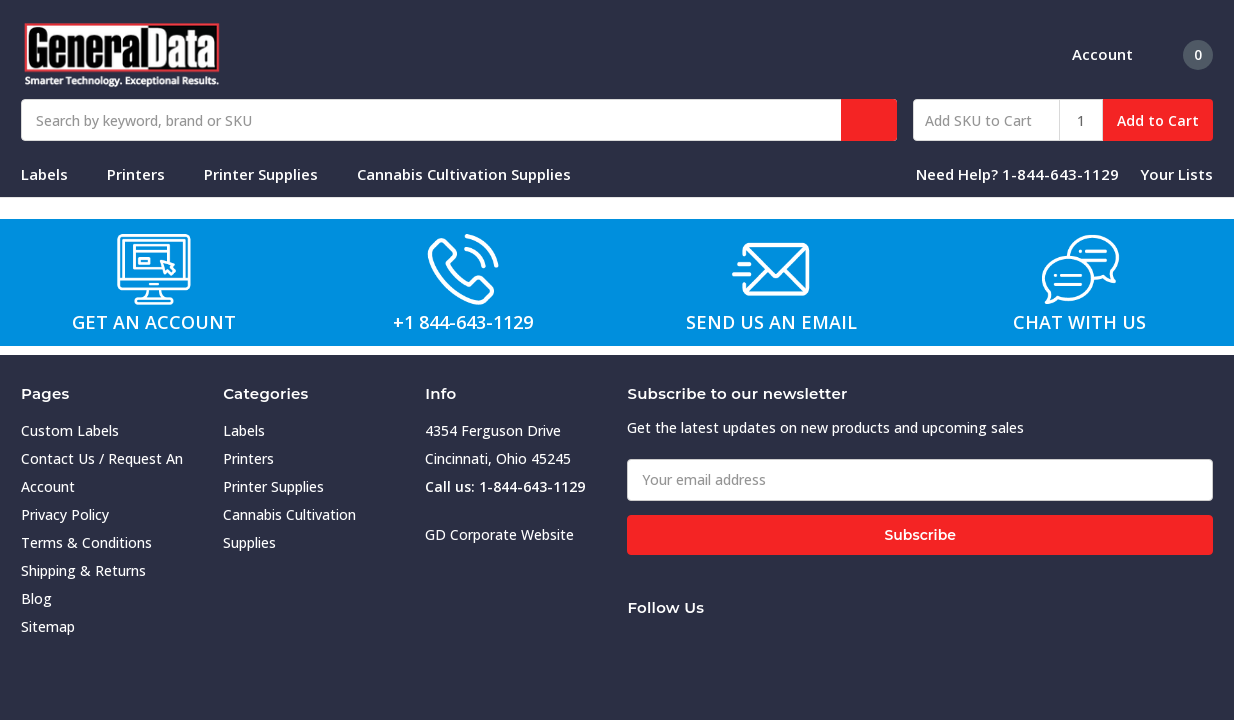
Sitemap (48, 626)
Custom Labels (70, 430)
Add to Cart (1158, 120)
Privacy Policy (65, 514)
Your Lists (1176, 174)
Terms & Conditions (86, 542)
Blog (36, 598)
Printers (144, 174)
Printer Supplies (269, 174)
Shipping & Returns (83, 570)
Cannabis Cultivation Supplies (472, 174)
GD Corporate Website (499, 534)
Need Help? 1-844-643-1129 (1017, 174)
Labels (53, 174)
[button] (155, 269)
